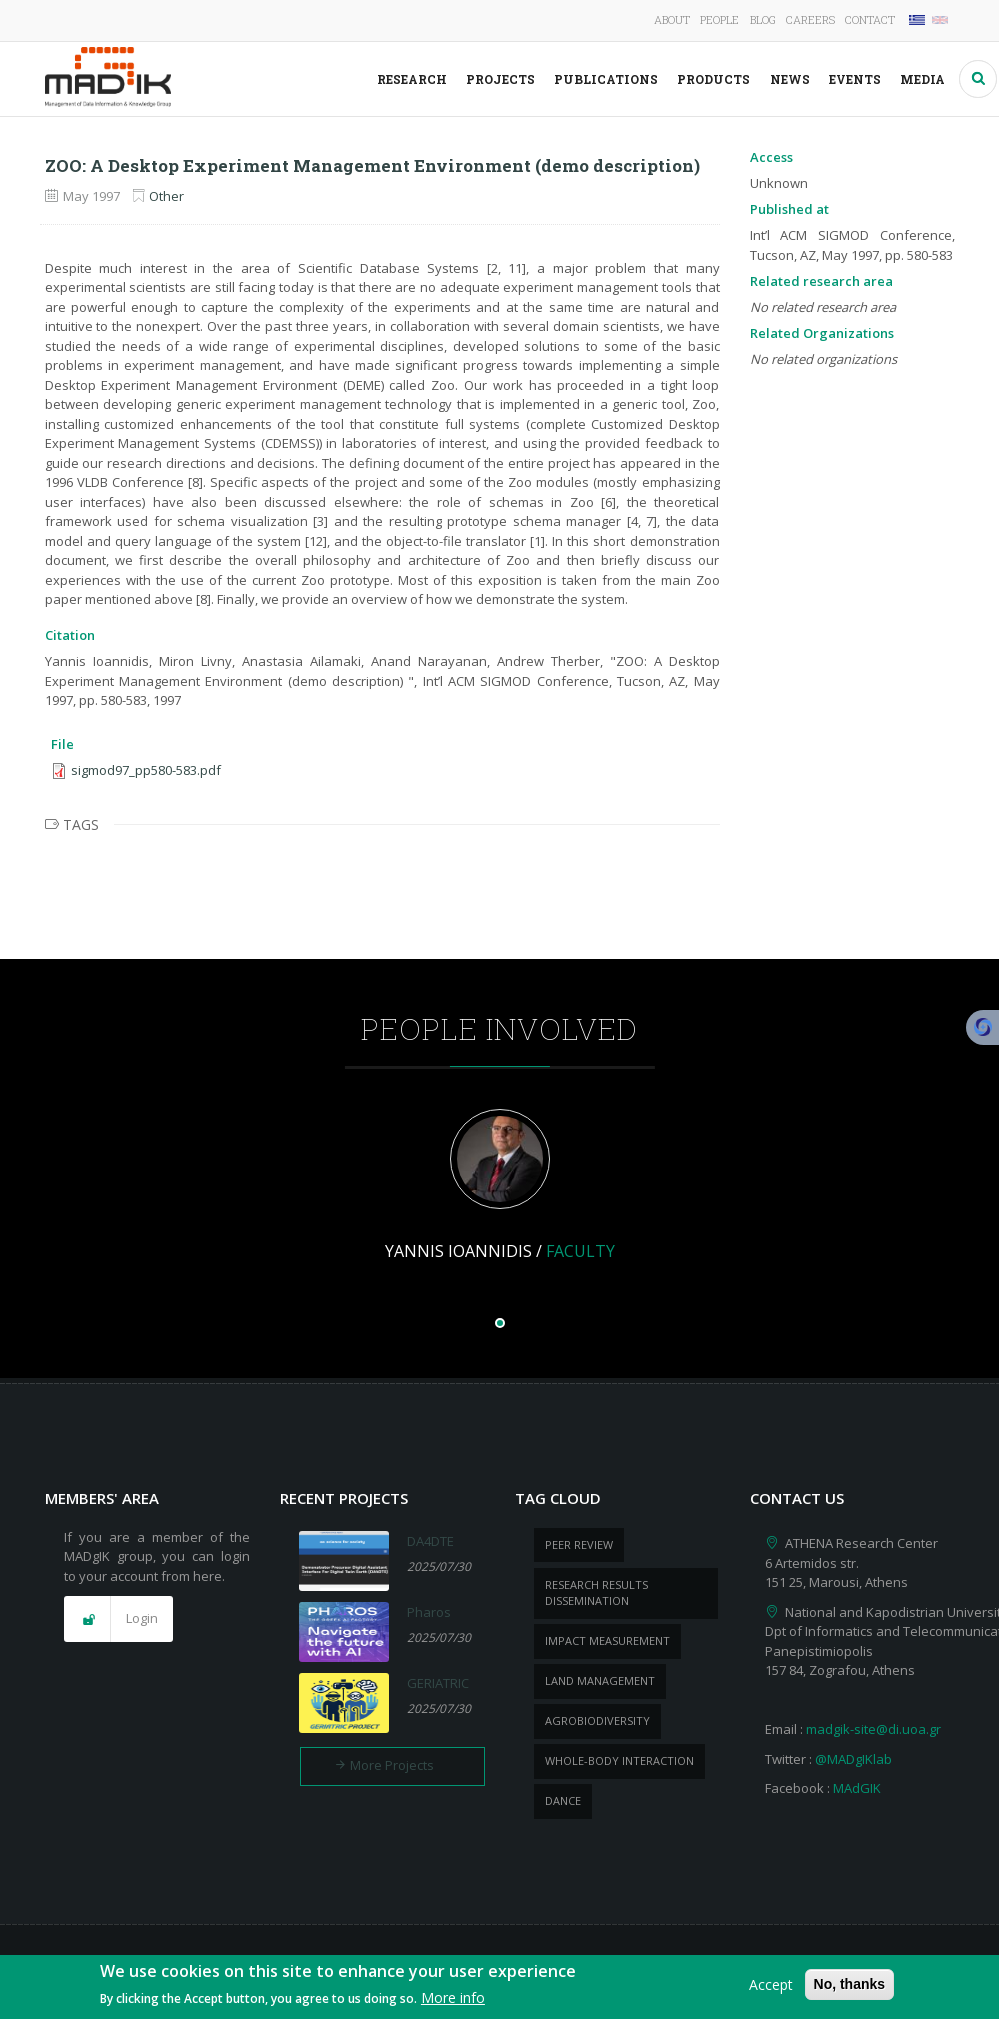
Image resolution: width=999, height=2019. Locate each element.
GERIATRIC (438, 1683)
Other (166, 196)
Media (922, 79)
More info (453, 2002)
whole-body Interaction (619, 1760)
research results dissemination (596, 1593)
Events (855, 79)
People (719, 19)
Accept (771, 1988)
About (672, 19)
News (790, 79)
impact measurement (607, 1640)
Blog (763, 19)
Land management (600, 1680)
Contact (870, 19)
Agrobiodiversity (597, 1720)
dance (563, 1800)
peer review (579, 1544)
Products (713, 79)
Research (412, 79)
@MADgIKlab (853, 1759)
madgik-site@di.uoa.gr (873, 1729)
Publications (606, 79)
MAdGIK (857, 1788)
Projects (500, 79)
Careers (810, 19)
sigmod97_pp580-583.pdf (146, 770)
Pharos (429, 1612)
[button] (118, 1619)
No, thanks (850, 1988)
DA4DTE (430, 1541)
